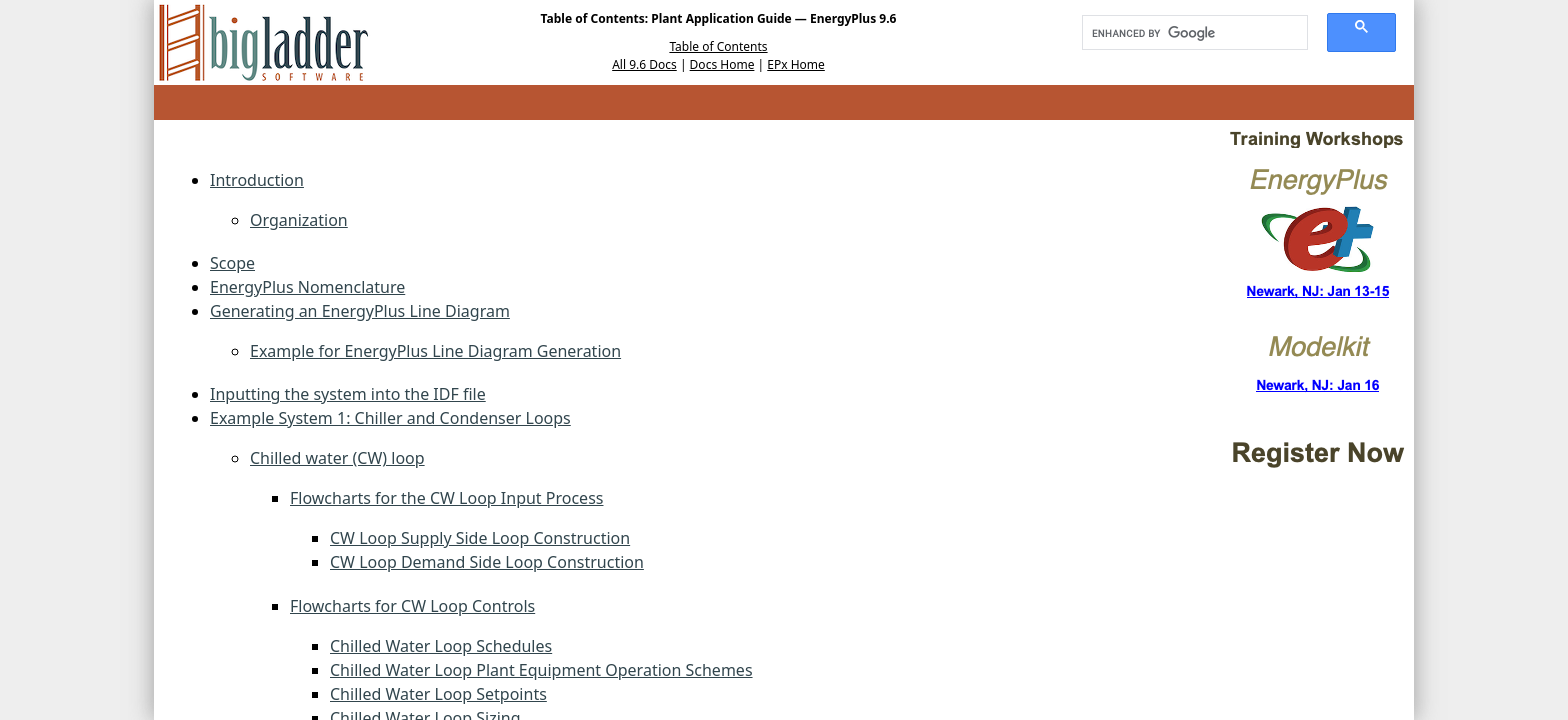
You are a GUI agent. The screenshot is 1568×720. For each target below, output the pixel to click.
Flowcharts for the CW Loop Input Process (446, 498)
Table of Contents (718, 46)
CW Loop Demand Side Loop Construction (487, 562)
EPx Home (796, 64)
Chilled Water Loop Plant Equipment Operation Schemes (541, 670)
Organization (299, 220)
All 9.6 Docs (644, 64)
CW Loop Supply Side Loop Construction (480, 538)
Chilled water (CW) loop (337, 458)
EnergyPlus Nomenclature (307, 287)
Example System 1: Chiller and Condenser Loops (390, 418)
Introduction (257, 180)
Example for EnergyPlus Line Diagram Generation (435, 351)
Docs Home (722, 64)
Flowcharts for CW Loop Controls (412, 606)
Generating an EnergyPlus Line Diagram (360, 311)
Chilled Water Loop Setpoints (438, 694)
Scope (232, 263)
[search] (1188, 33)
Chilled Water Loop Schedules (441, 646)
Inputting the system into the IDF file (348, 394)
